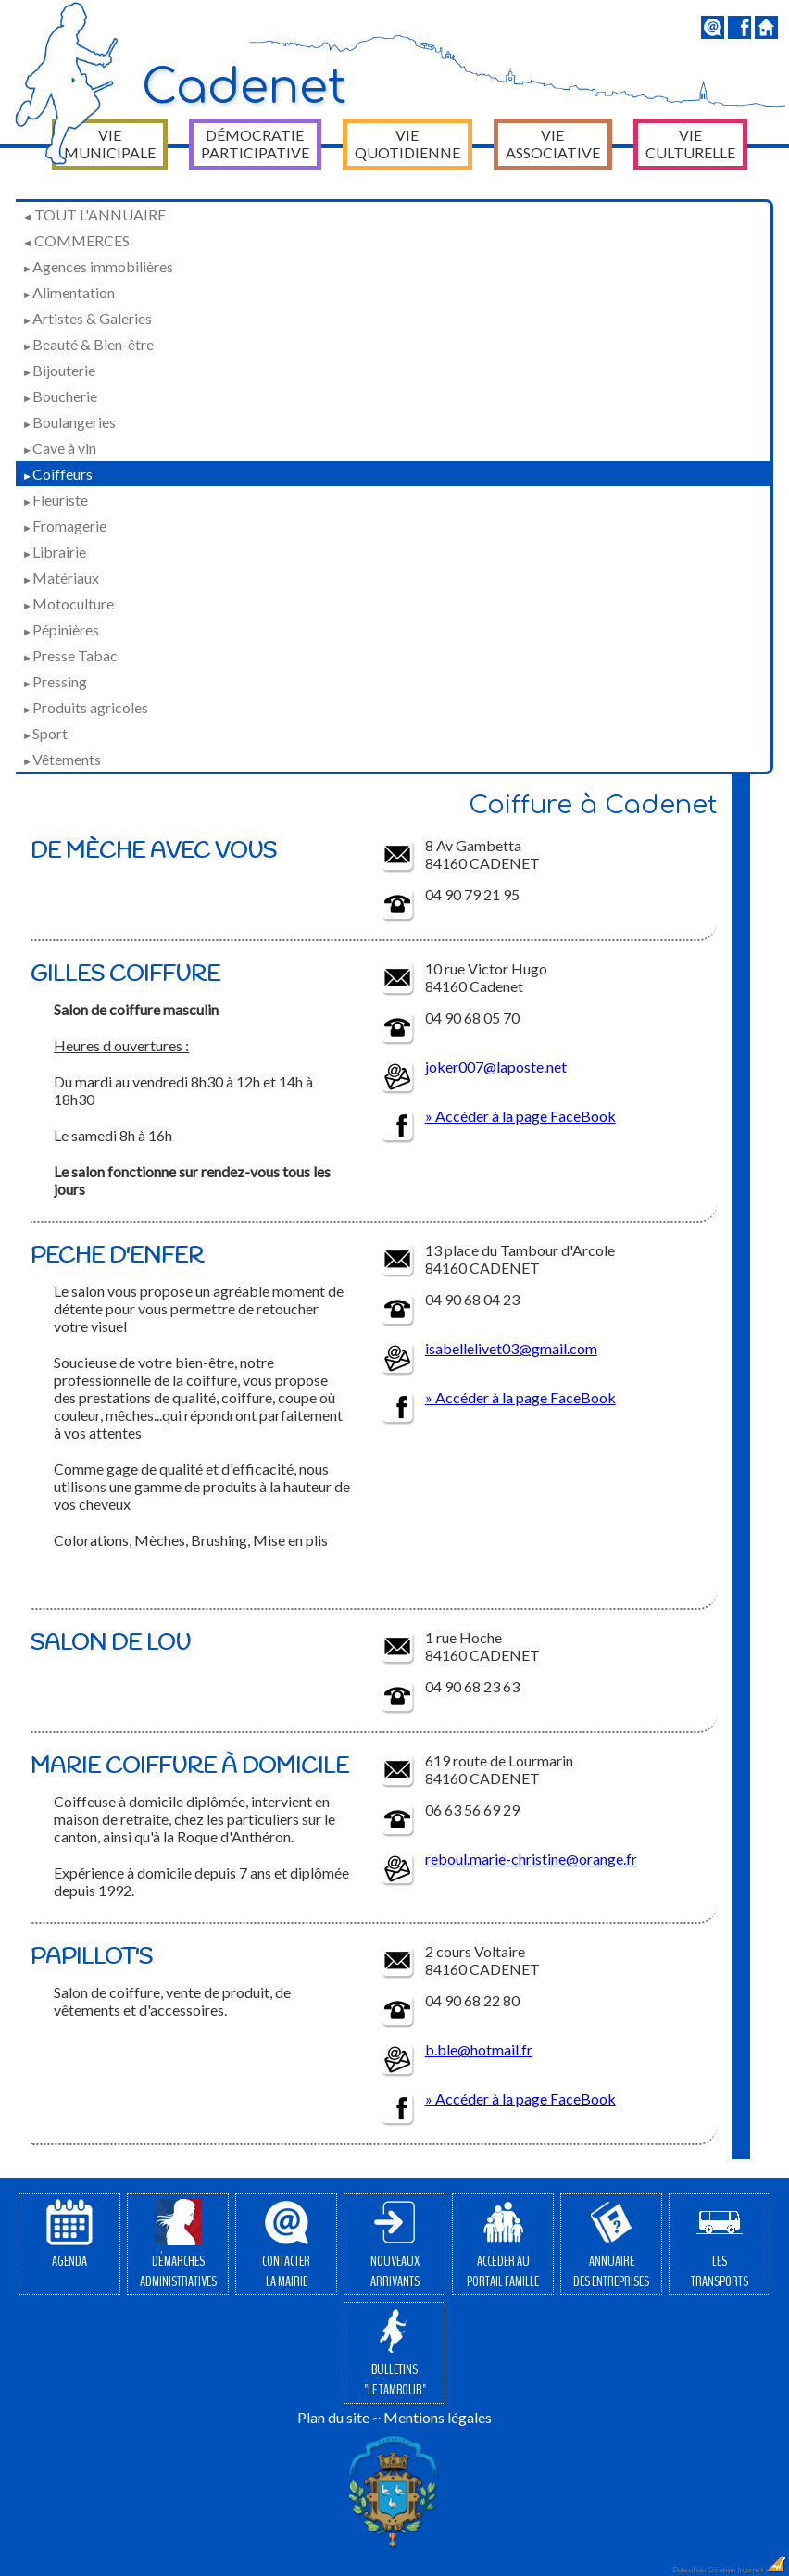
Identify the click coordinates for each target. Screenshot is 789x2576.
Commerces (76, 240)
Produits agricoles (85, 707)
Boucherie (59, 396)
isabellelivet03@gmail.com (511, 1348)
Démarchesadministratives (178, 2245)
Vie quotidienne (407, 143)
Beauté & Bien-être (88, 344)
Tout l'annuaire (94, 214)
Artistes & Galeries (87, 318)
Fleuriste (55, 500)
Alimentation (68, 292)
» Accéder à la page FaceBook (520, 1116)
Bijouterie (58, 370)
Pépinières (60, 629)
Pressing (54, 681)
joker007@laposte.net (496, 1066)
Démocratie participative (255, 143)
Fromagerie (64, 525)
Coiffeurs (57, 474)
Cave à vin (59, 448)
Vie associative (553, 143)
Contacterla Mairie (286, 2245)
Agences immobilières (97, 266)
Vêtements (61, 759)
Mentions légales (437, 2417)
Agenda (69, 2235)
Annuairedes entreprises (611, 2245)
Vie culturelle (690, 143)
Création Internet (747, 2569)
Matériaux (60, 577)
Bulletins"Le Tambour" (395, 2353)
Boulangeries (69, 422)
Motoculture (68, 603)
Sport (45, 733)
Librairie (54, 551)
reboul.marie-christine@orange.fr (531, 1858)
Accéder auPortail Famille (503, 2245)
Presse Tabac (70, 655)
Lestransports (719, 2245)
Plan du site (333, 2417)
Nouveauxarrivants (395, 2245)
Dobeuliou (689, 2569)
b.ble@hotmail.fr (478, 2049)
